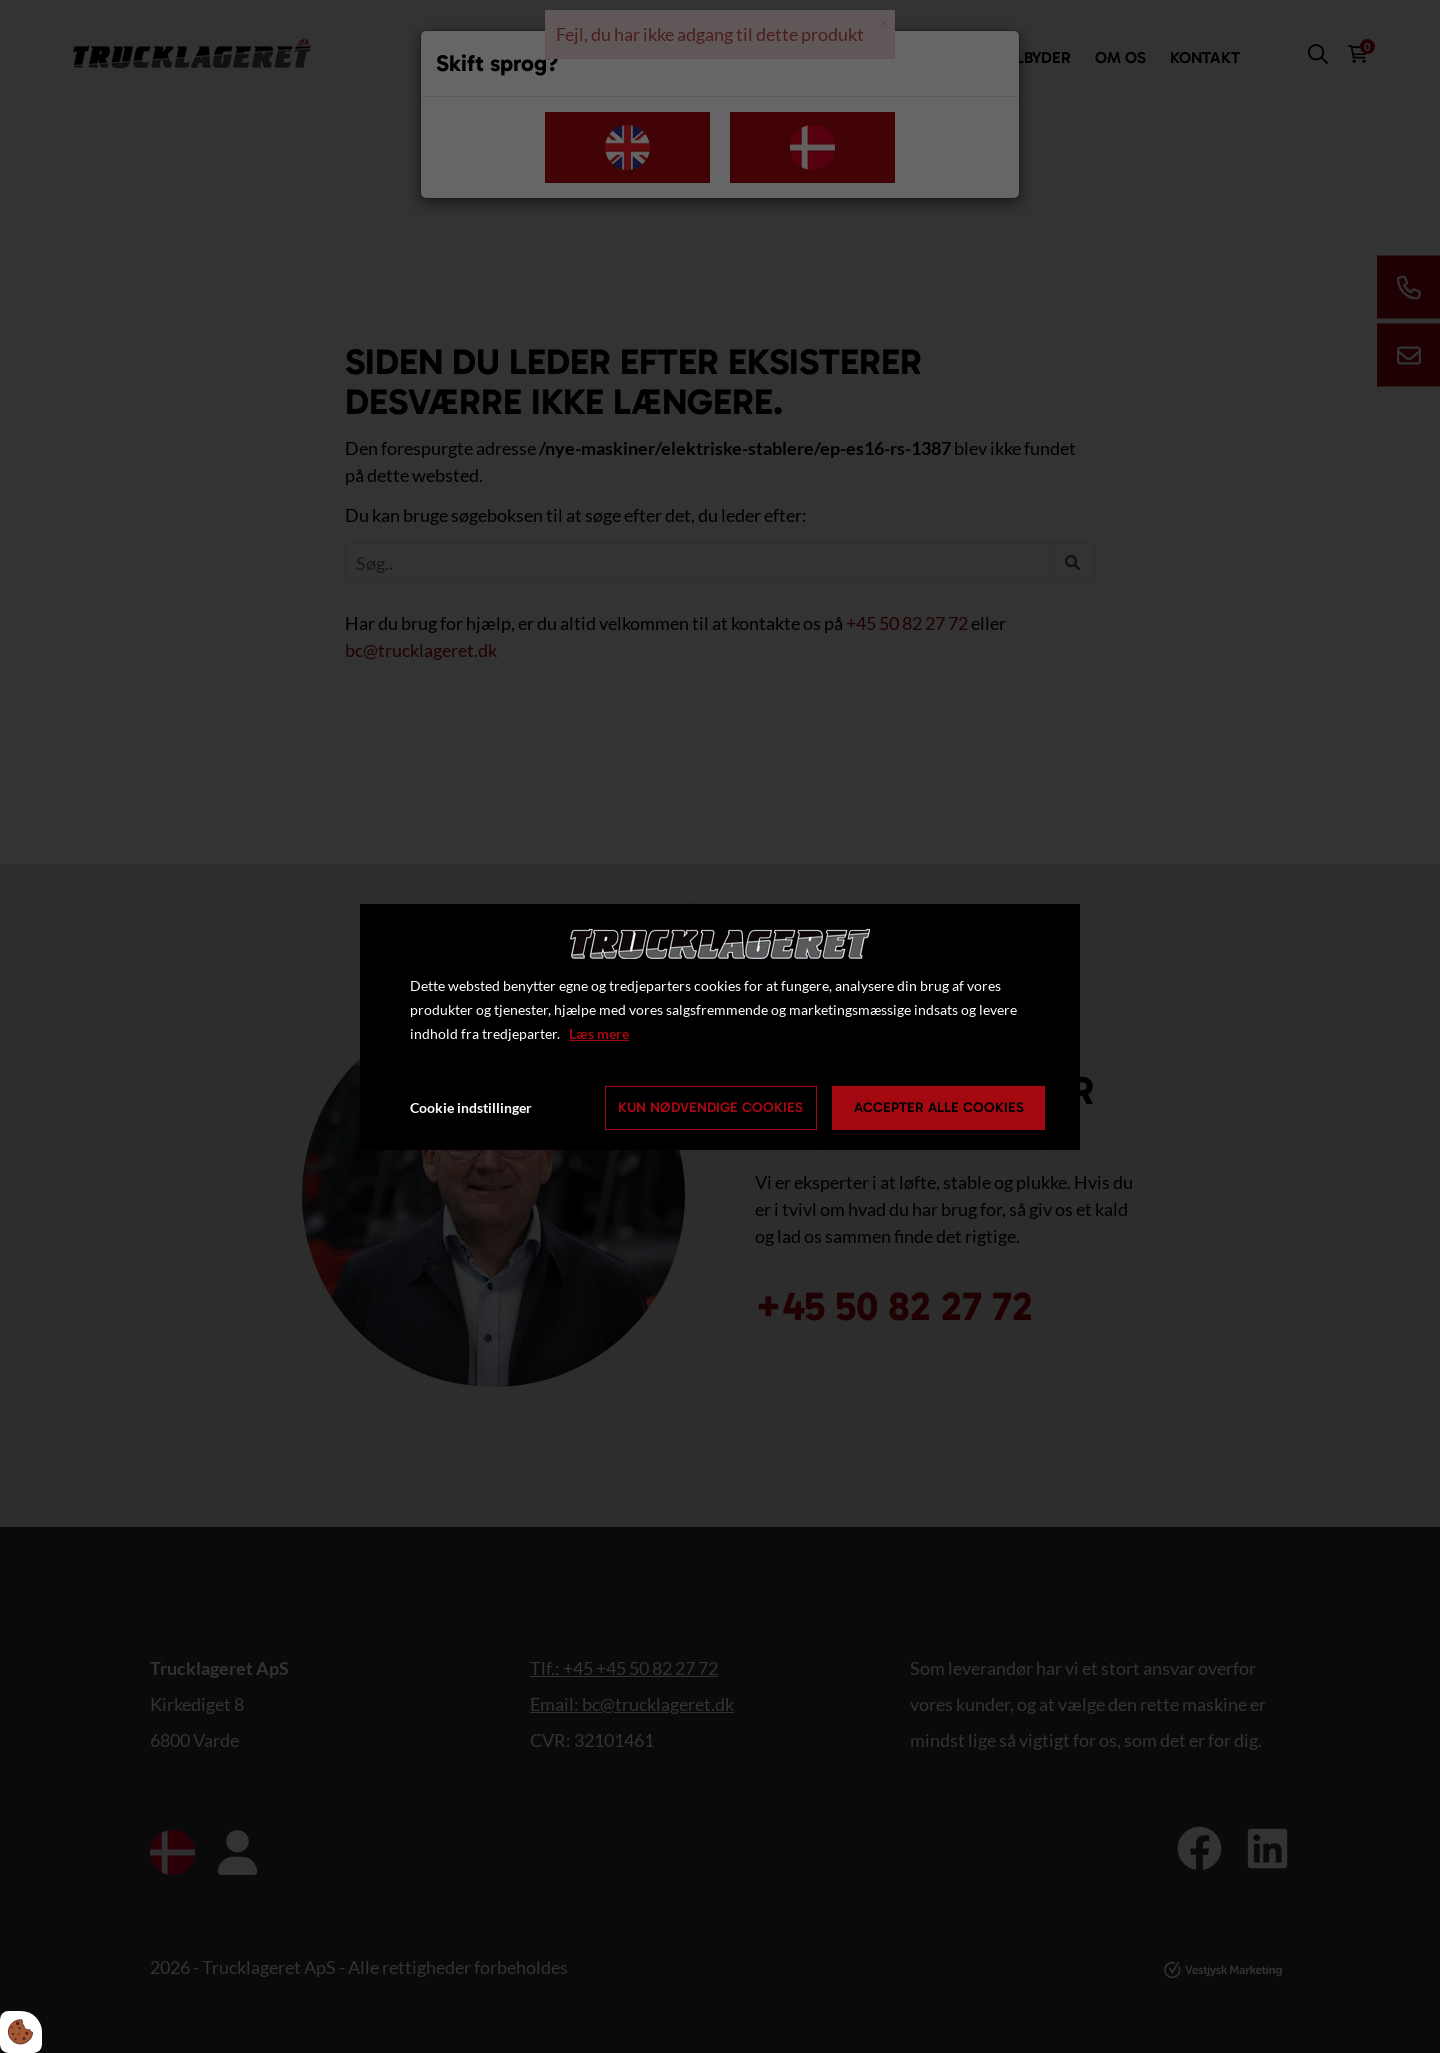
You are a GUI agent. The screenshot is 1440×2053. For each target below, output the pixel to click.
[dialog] (720, 1026)
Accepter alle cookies (939, 1107)
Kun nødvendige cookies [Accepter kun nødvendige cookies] (710, 1107)
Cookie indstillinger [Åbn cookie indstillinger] (471, 1107)
